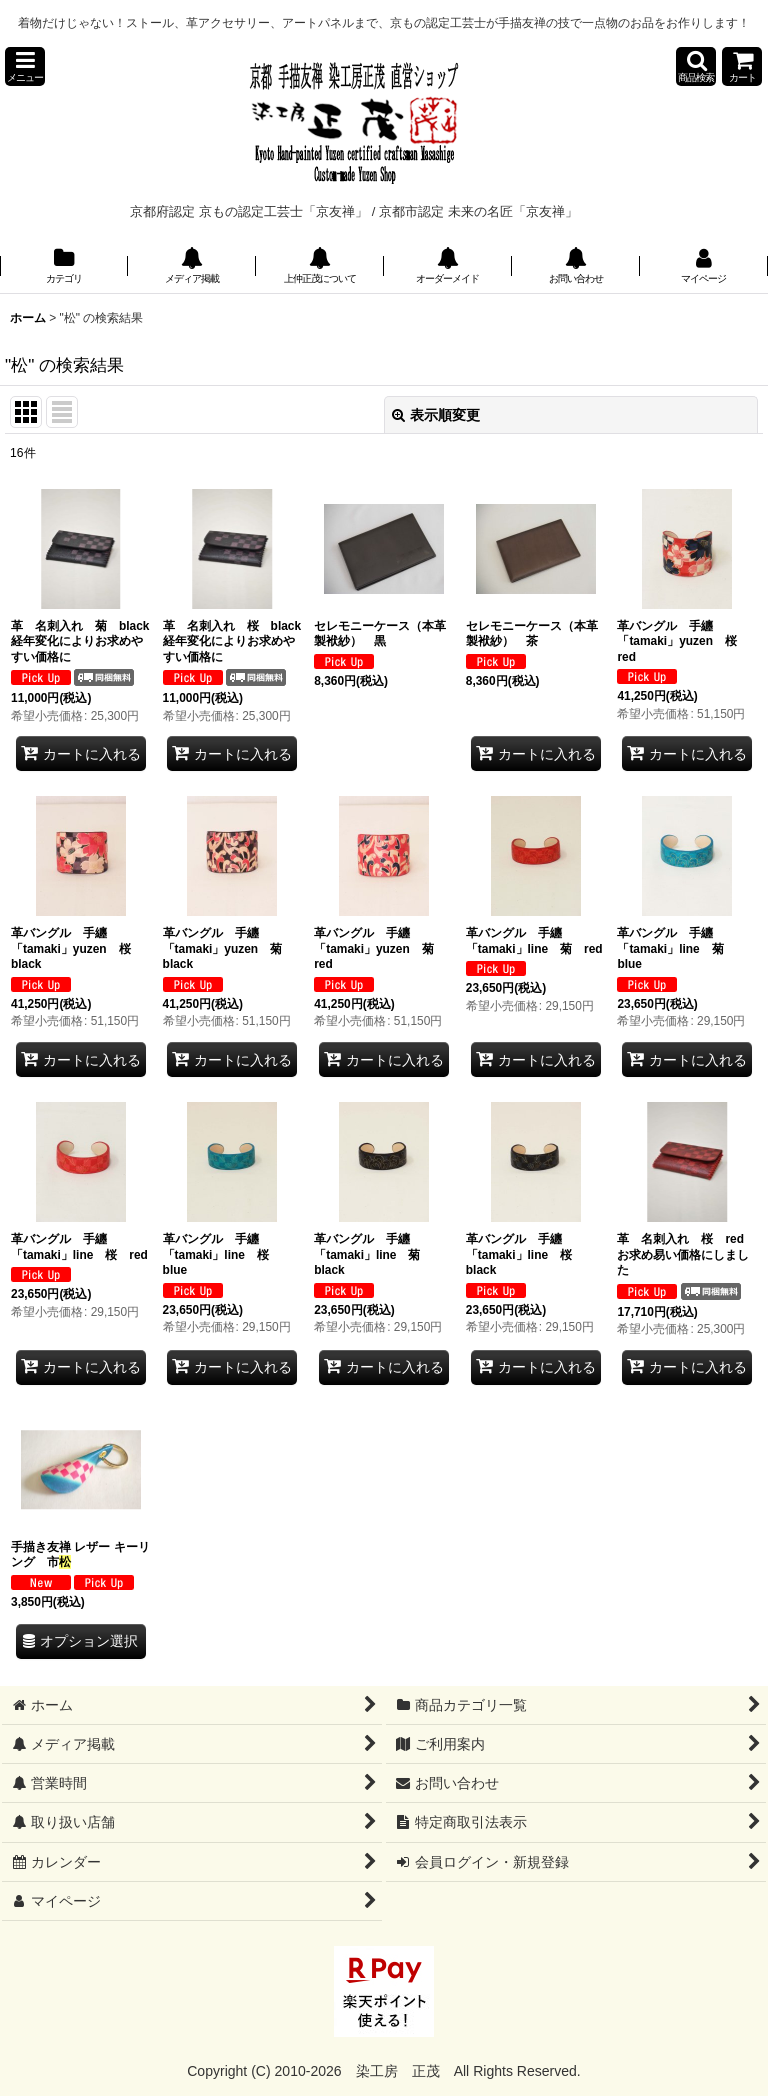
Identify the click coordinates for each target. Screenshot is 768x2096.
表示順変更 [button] (436, 415)
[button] (25, 66)
